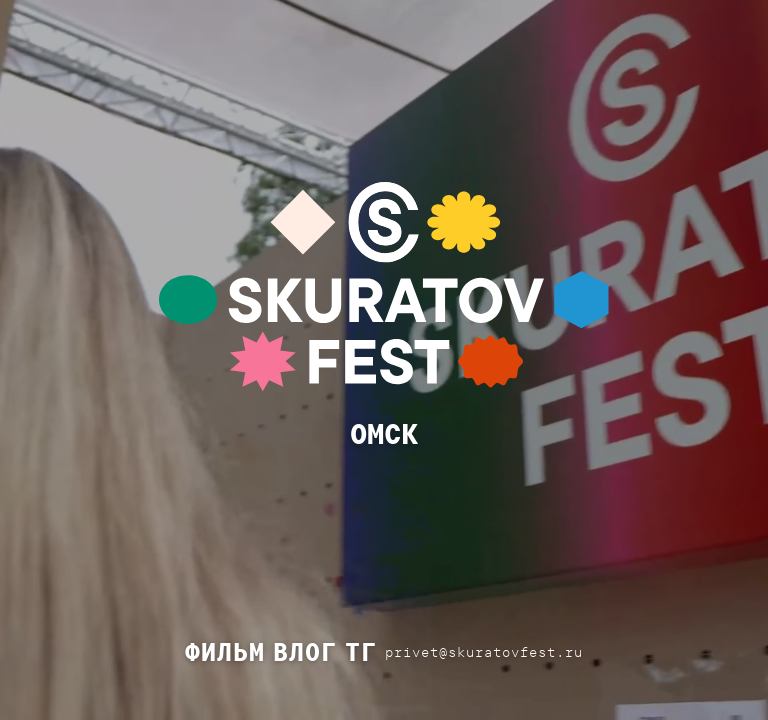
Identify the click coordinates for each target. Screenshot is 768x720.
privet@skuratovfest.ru (484, 652)
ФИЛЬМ (225, 651)
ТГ (361, 651)
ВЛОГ (305, 651)
